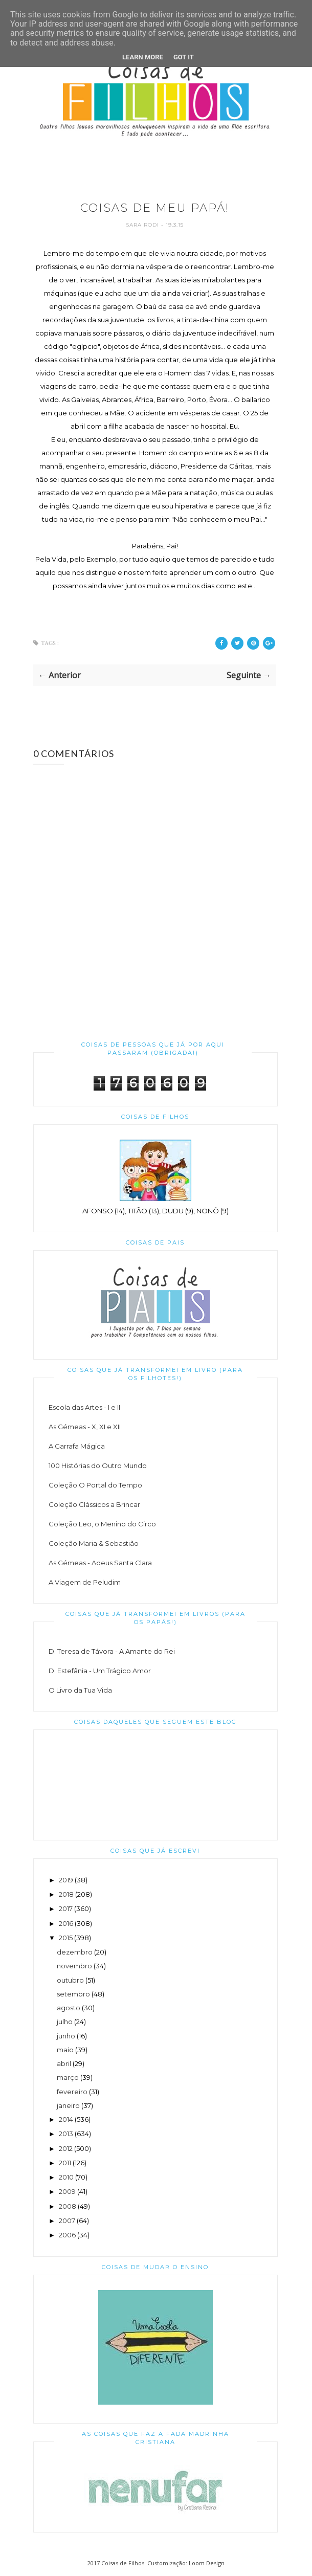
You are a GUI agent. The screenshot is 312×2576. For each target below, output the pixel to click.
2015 (66, 1938)
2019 (66, 1880)
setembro (73, 1994)
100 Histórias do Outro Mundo (98, 1465)
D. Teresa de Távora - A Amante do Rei (112, 1651)
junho (66, 2036)
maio (65, 2050)
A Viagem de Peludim (85, 1582)
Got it (183, 57)
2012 (66, 2148)
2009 (67, 2191)
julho (65, 2021)
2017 (66, 1908)
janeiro (68, 2105)
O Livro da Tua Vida (80, 1690)
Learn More (142, 57)
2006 (67, 2235)
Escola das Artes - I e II (84, 1407)
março (68, 2077)
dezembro (75, 1952)
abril (64, 2063)
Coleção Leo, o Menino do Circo (102, 1524)
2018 (66, 1894)
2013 (66, 2133)
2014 (66, 2119)
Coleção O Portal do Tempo (95, 1485)
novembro (74, 1966)
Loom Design (207, 2563)
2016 (66, 1923)
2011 (65, 2163)
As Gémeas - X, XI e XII (85, 1427)
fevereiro (72, 2092)
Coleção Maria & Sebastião (94, 1543)
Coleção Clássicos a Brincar (94, 1504)
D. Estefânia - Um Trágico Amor (100, 1671)
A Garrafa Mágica (77, 1446)
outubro (70, 1980)
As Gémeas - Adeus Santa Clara (100, 1563)
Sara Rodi (143, 224)
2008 (67, 2206)
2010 (66, 2177)
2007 (67, 2220)
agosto (68, 2008)
